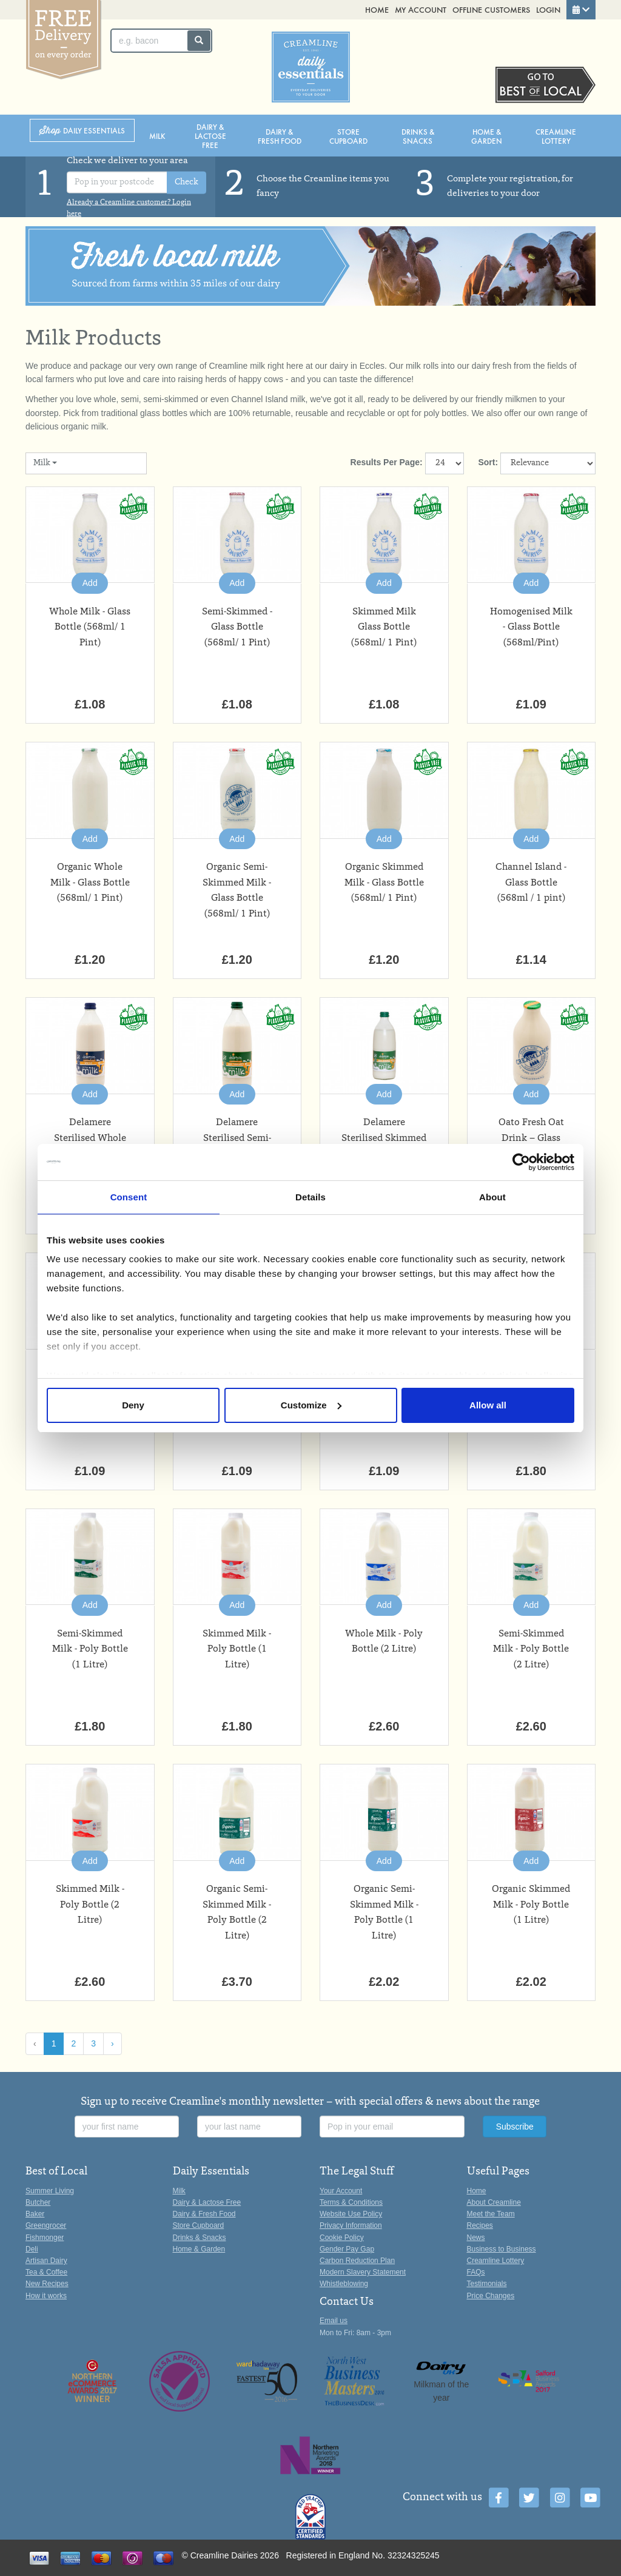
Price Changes (491, 2296)
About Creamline (494, 2202)
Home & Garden (486, 136)
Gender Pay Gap (347, 2249)
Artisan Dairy (46, 2260)
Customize (311, 1405)
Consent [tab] (128, 1197)
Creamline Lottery (555, 136)
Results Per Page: (387, 462)
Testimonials (487, 2283)
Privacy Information (351, 2225)
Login (548, 9)
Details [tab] (310, 1197)
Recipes (480, 2225)
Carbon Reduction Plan (357, 2260)
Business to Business (501, 2249)
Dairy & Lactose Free (210, 135)
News (476, 2237)
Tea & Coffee (46, 2272)
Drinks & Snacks (417, 136)
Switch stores (545, 85)
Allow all (487, 1405)
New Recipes (47, 2283)
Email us (333, 2320)
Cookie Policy (342, 2237)
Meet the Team (491, 2214)
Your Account (341, 2191)
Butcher (37, 2202)
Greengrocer (45, 2225)
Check (186, 182)
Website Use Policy (351, 2214)
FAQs (476, 2272)
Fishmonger (44, 2237)
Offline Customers (491, 9)
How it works (46, 2296)
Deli (31, 2249)
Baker (34, 2214)
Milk (157, 135)
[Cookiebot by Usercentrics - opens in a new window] (521, 1162)
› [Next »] (112, 2043)
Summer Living (49, 2191)
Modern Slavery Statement (363, 2272)
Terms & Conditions (351, 2202)
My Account (420, 9)
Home (377, 9)
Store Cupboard (348, 136)
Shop (82, 130)
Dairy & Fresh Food (279, 136)
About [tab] (492, 1197)
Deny (133, 1405)
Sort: (488, 462)
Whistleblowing (344, 2283)
